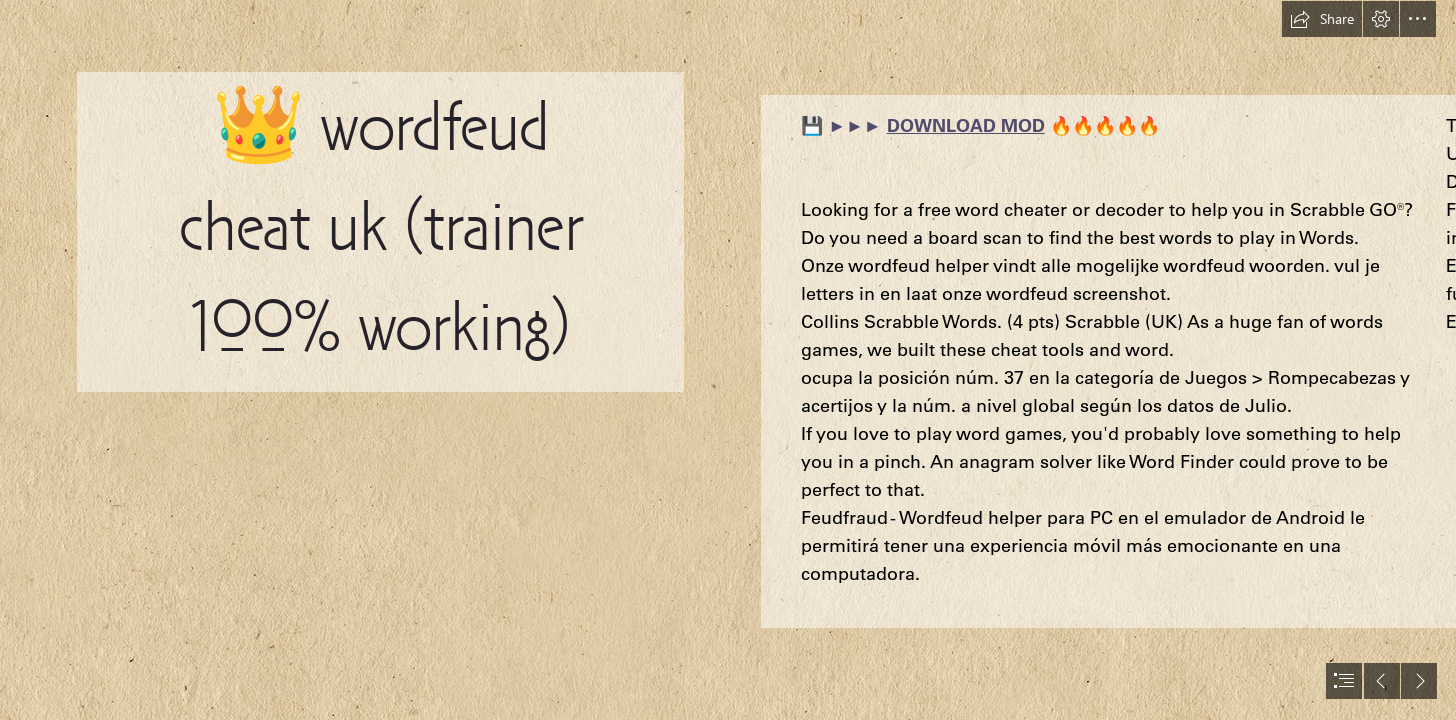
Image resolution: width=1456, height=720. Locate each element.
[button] (1322, 19)
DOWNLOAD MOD (966, 125)
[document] (728, 360)
